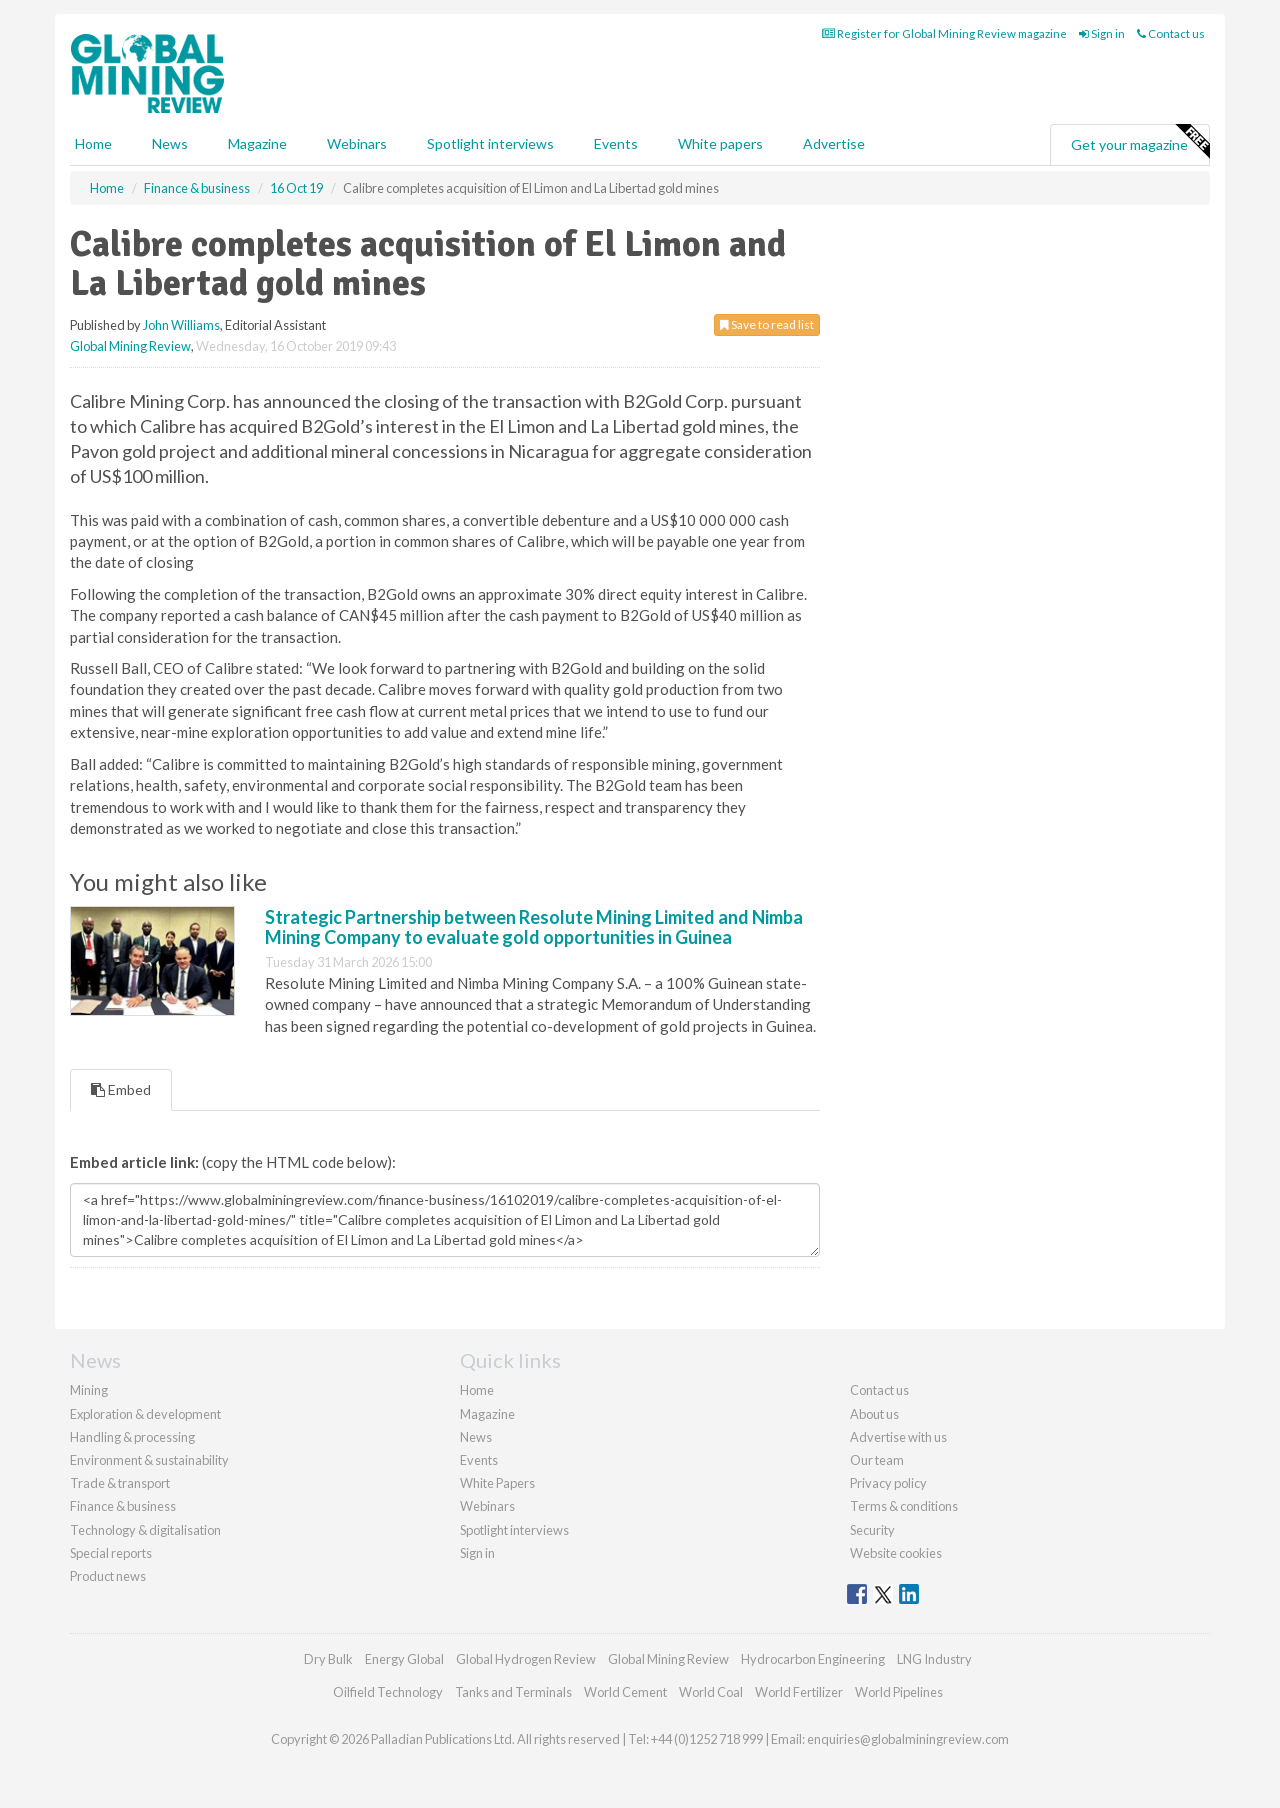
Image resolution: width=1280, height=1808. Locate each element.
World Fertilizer (799, 1692)
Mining (89, 1390)
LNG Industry (934, 1659)
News (476, 1437)
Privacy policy (888, 1483)
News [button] (170, 143)
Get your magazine (1140, 142)
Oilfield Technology (388, 1692)
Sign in (1102, 33)
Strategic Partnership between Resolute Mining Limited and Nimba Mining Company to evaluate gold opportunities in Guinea (534, 927)
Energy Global (404, 1659)
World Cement (625, 1692)
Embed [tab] (121, 1089)
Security (872, 1530)
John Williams (181, 325)
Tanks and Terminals (513, 1692)
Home (93, 143)
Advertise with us (898, 1437)
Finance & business (123, 1506)
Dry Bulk (328, 1659)
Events (616, 143)
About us (874, 1414)
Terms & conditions (904, 1506)
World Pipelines (899, 1692)
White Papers (497, 1483)
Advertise (834, 143)
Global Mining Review (130, 346)
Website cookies (896, 1553)
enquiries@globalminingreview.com (908, 1739)
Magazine (257, 143)
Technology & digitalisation (145, 1530)
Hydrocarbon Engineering (813, 1659)
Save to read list (767, 324)
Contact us (1171, 33)
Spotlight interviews (490, 143)
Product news (108, 1576)
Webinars (357, 143)
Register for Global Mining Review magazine (944, 33)
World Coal (711, 1692)
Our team (877, 1460)
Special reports (111, 1553)
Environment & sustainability (149, 1460)
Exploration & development (145, 1414)
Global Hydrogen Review (526, 1659)
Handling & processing (132, 1437)
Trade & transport (120, 1483)
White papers (720, 143)
